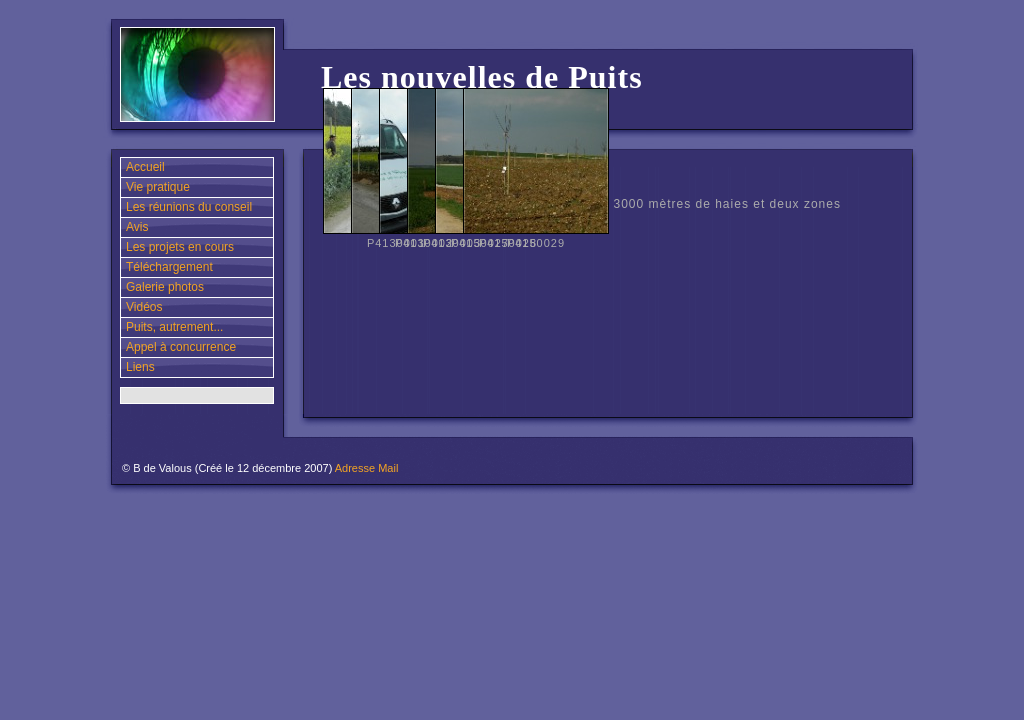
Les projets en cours (180, 247)
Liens (140, 367)
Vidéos (144, 307)
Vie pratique (158, 187)
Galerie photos (165, 287)
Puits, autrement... (174, 327)
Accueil (145, 167)
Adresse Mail (367, 468)
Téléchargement (169, 267)
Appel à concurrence (181, 347)
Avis (137, 227)
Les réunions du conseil (189, 207)
